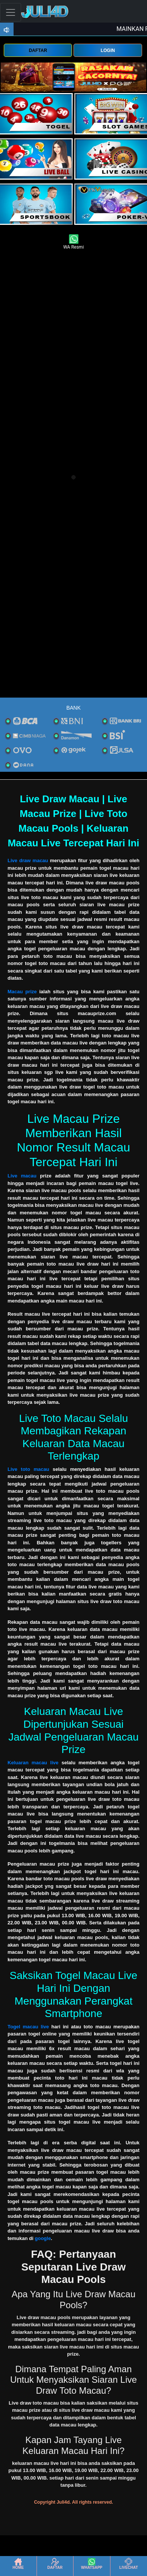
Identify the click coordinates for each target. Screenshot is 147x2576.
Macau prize (22, 991)
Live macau (22, 1176)
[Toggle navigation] (10, 12)
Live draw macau (28, 860)
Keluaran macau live (33, 1762)
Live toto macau (28, 1469)
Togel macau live (28, 2026)
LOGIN (108, 50)
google (43, 2238)
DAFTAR (38, 50)
